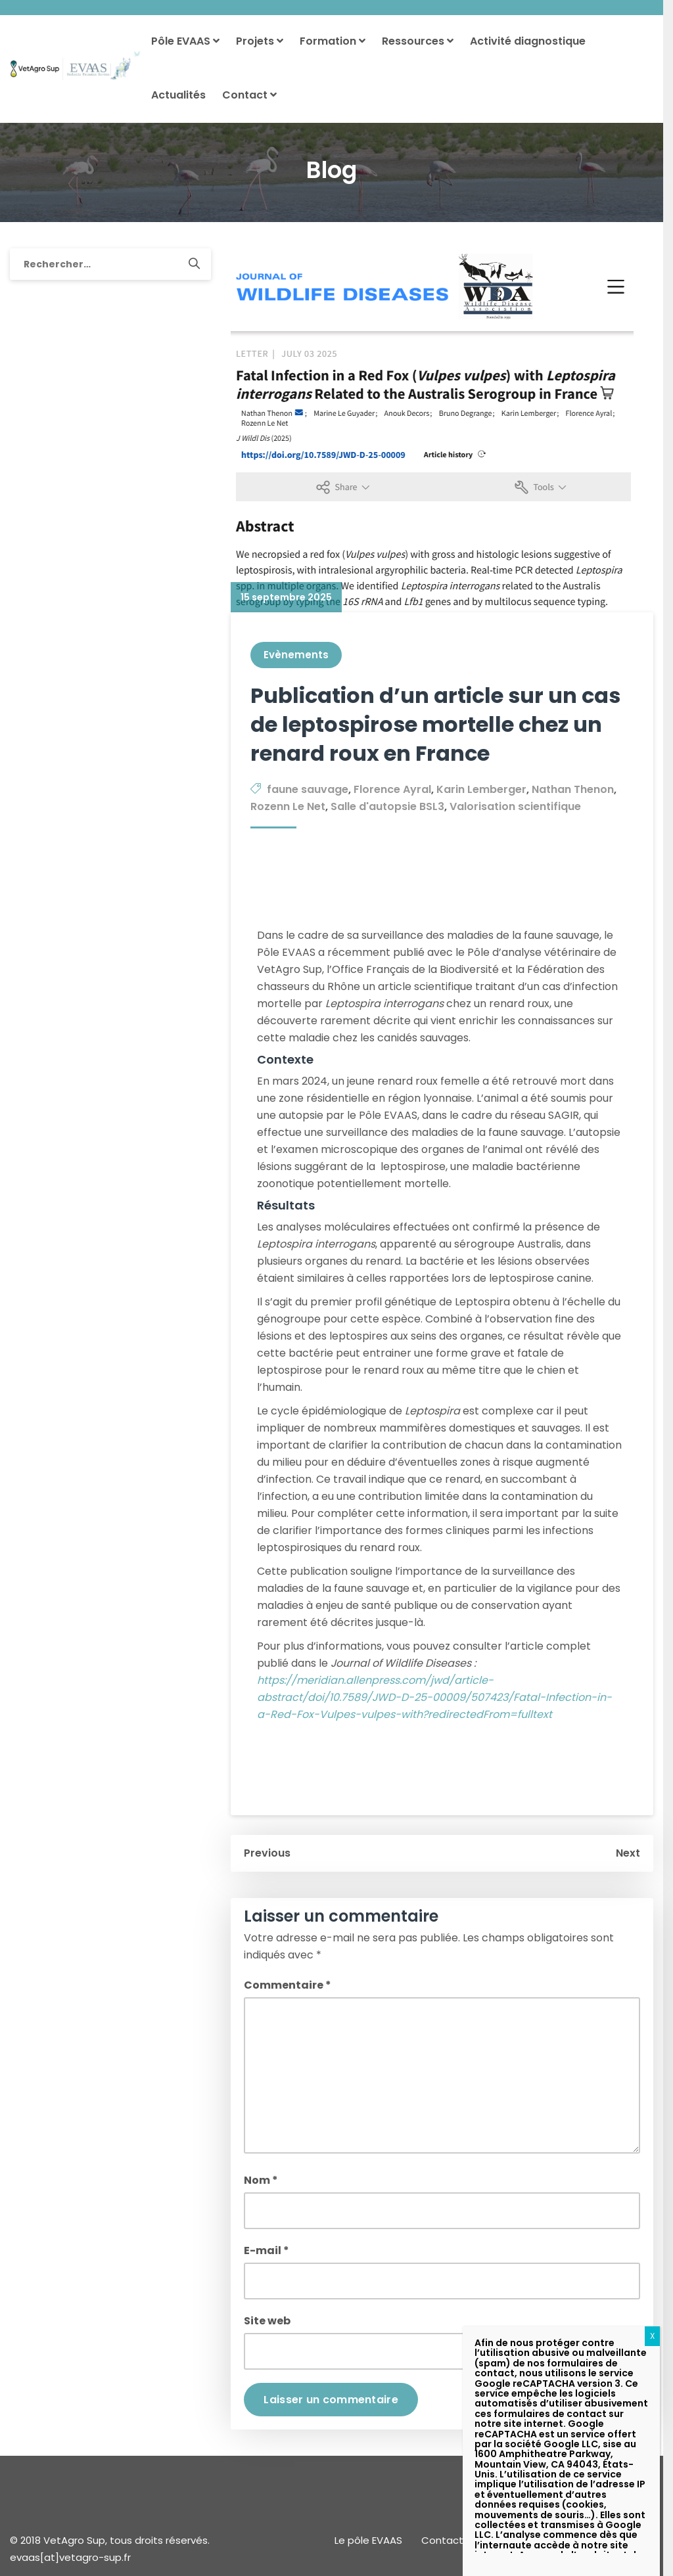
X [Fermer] (652, 2335)
